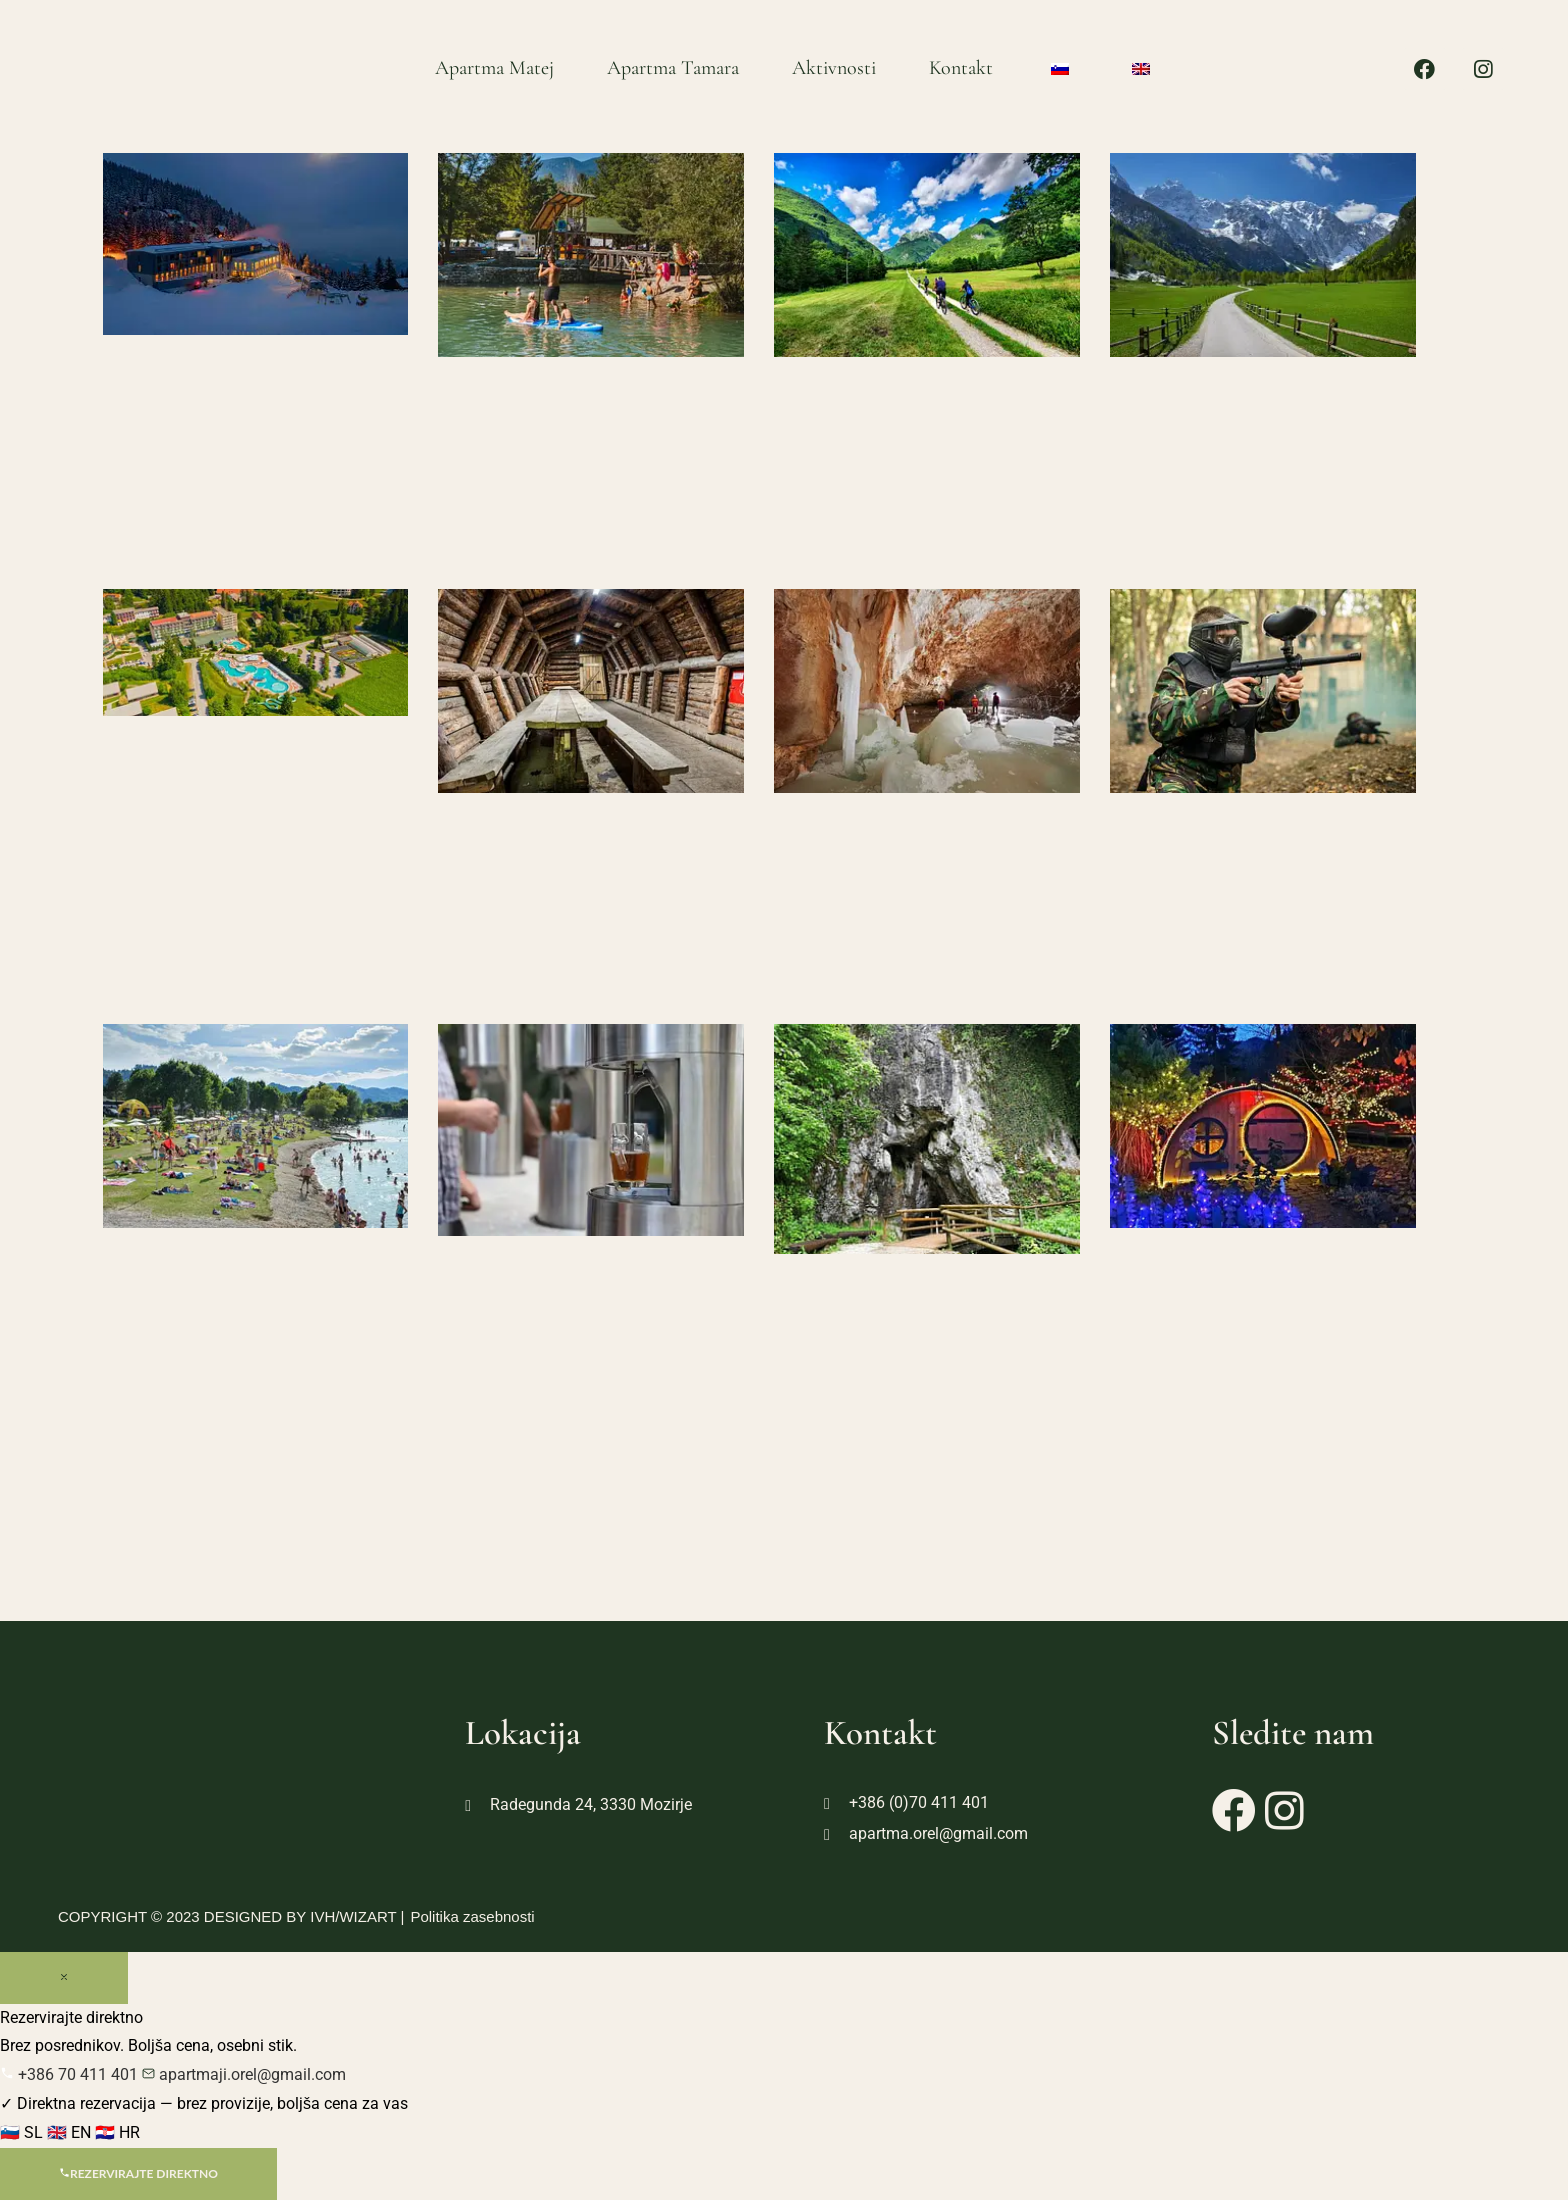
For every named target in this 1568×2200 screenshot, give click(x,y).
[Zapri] (64, 1978)
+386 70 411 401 (71, 2074)
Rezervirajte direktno (138, 2174)
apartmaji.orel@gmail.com (244, 2074)
